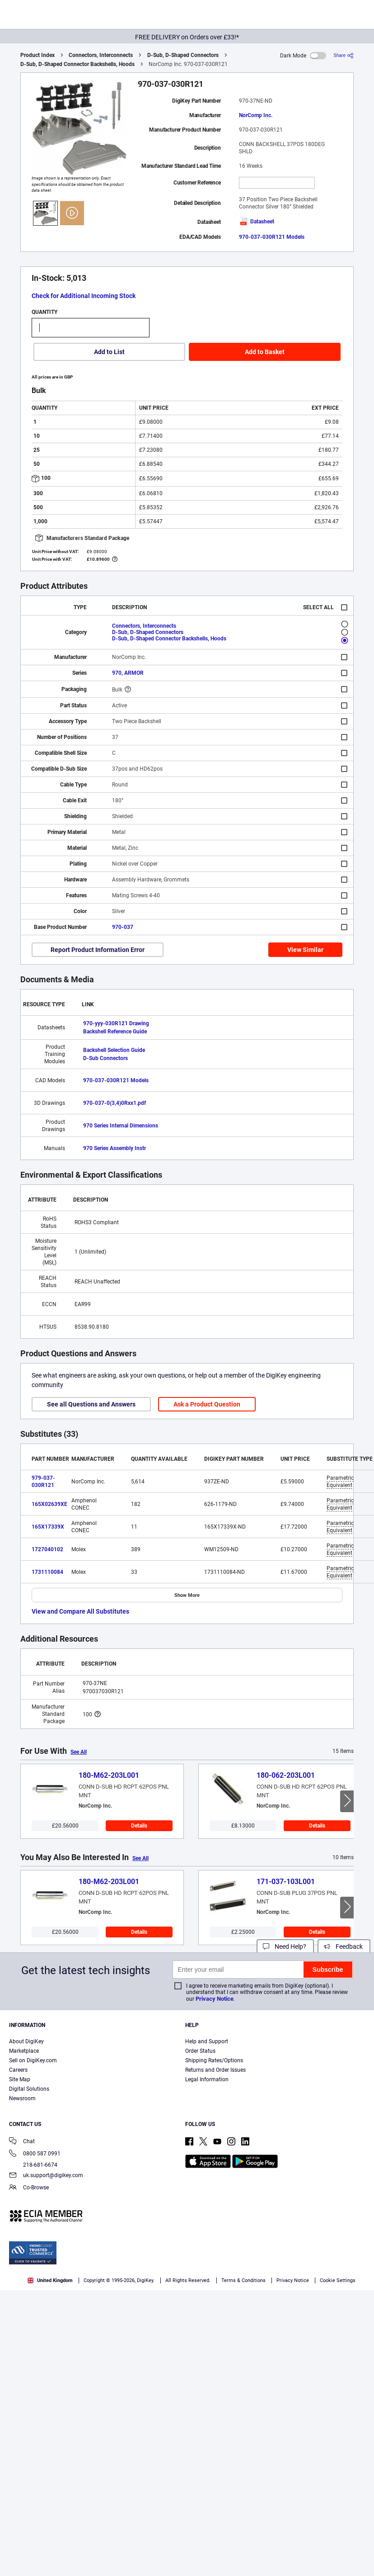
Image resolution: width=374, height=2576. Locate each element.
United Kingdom (50, 2280)
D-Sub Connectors (105, 1058)
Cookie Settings (337, 2280)
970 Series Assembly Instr (114, 1148)
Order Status (200, 2051)
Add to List (109, 351)
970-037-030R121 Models (271, 237)
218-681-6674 (33, 2165)
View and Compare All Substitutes (80, 1611)
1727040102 (47, 1549)
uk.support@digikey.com (46, 2176)
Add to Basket (265, 351)
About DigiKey (26, 2041)
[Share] (343, 55)
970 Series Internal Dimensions (120, 1125)
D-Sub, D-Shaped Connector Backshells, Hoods (77, 64)
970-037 (122, 927)
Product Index (37, 55)
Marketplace (24, 2051)
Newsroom (22, 2098)
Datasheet (256, 221)
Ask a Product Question (206, 1404)
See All (78, 1752)
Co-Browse (29, 2188)
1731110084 (47, 1572)
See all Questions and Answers (91, 1404)
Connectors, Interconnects (101, 55)
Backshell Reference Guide (115, 1031)
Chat (22, 2142)
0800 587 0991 (35, 2154)
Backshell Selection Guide (114, 1050)
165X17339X (48, 1527)
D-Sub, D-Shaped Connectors (183, 55)
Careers (18, 2070)
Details (139, 1826)
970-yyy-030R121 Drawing (116, 1023)
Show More (187, 1595)
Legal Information (207, 2079)
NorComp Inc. (255, 115)
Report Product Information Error (98, 949)
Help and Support (206, 2041)
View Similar (305, 949)
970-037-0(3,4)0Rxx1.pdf (114, 1103)
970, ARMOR (128, 673)
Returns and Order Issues (215, 2070)
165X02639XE (49, 1504)
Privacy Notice (215, 1998)
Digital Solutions (29, 2089)
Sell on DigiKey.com (33, 2060)
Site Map (19, 2079)
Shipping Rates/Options (214, 2060)
